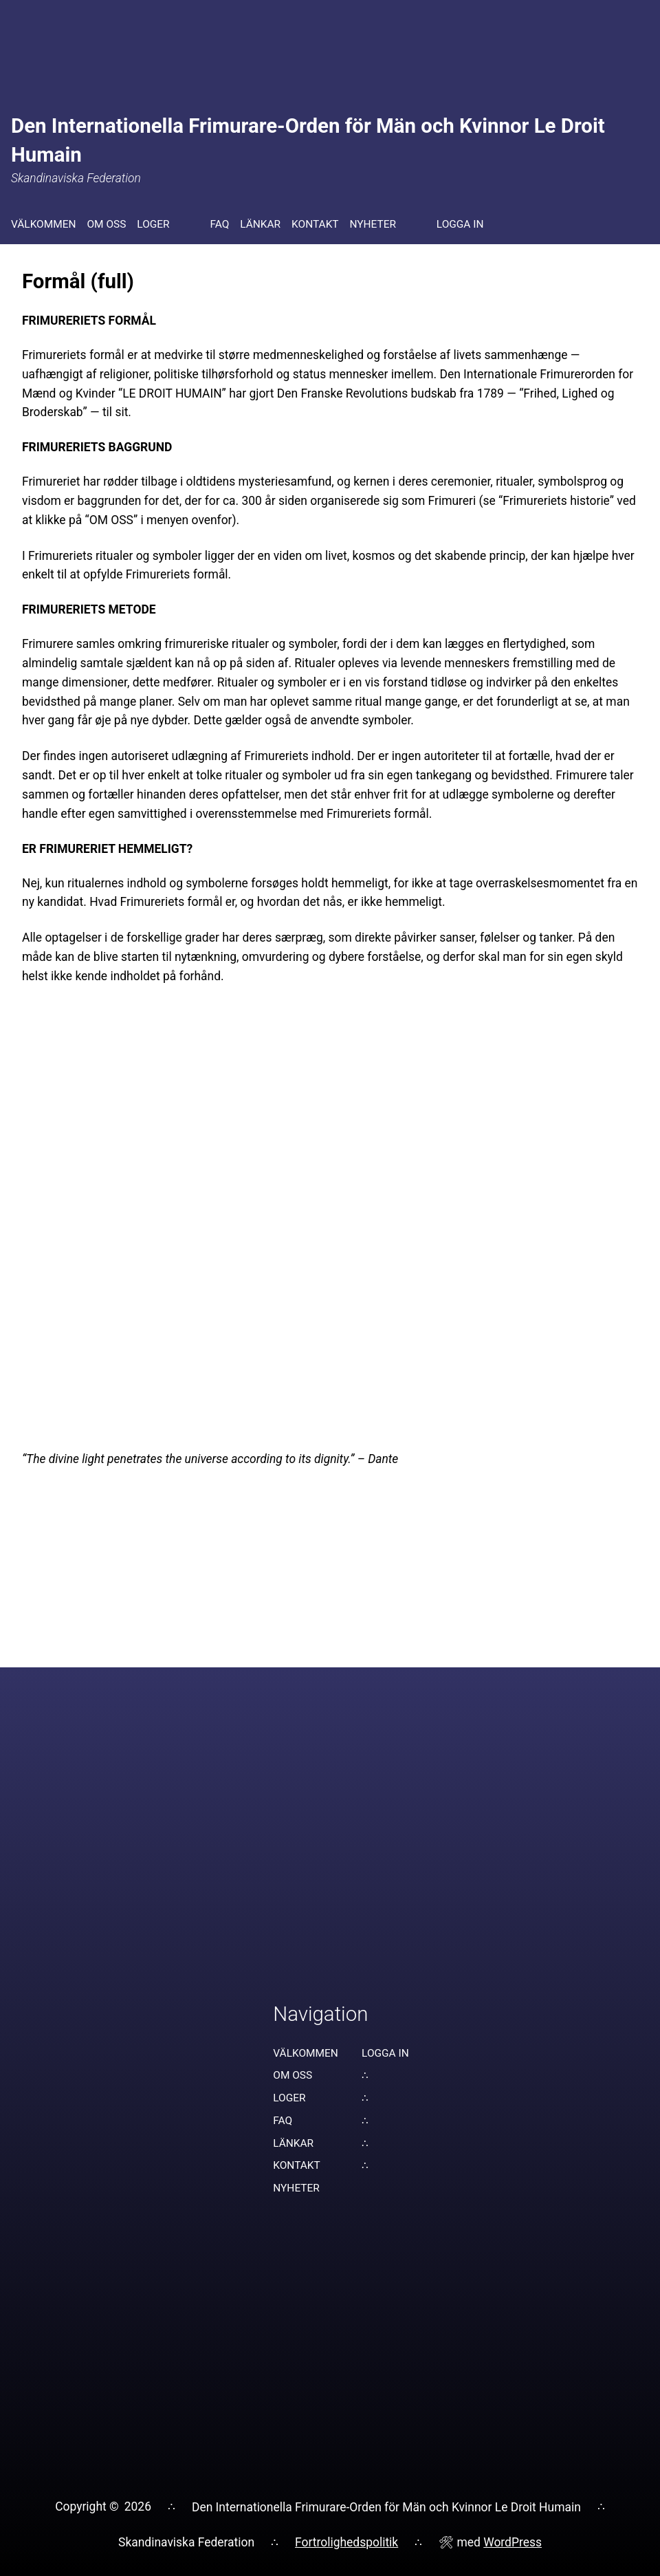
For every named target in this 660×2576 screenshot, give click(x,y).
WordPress (512, 2542)
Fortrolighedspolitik (346, 2542)
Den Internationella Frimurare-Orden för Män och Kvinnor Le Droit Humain (386, 2507)
